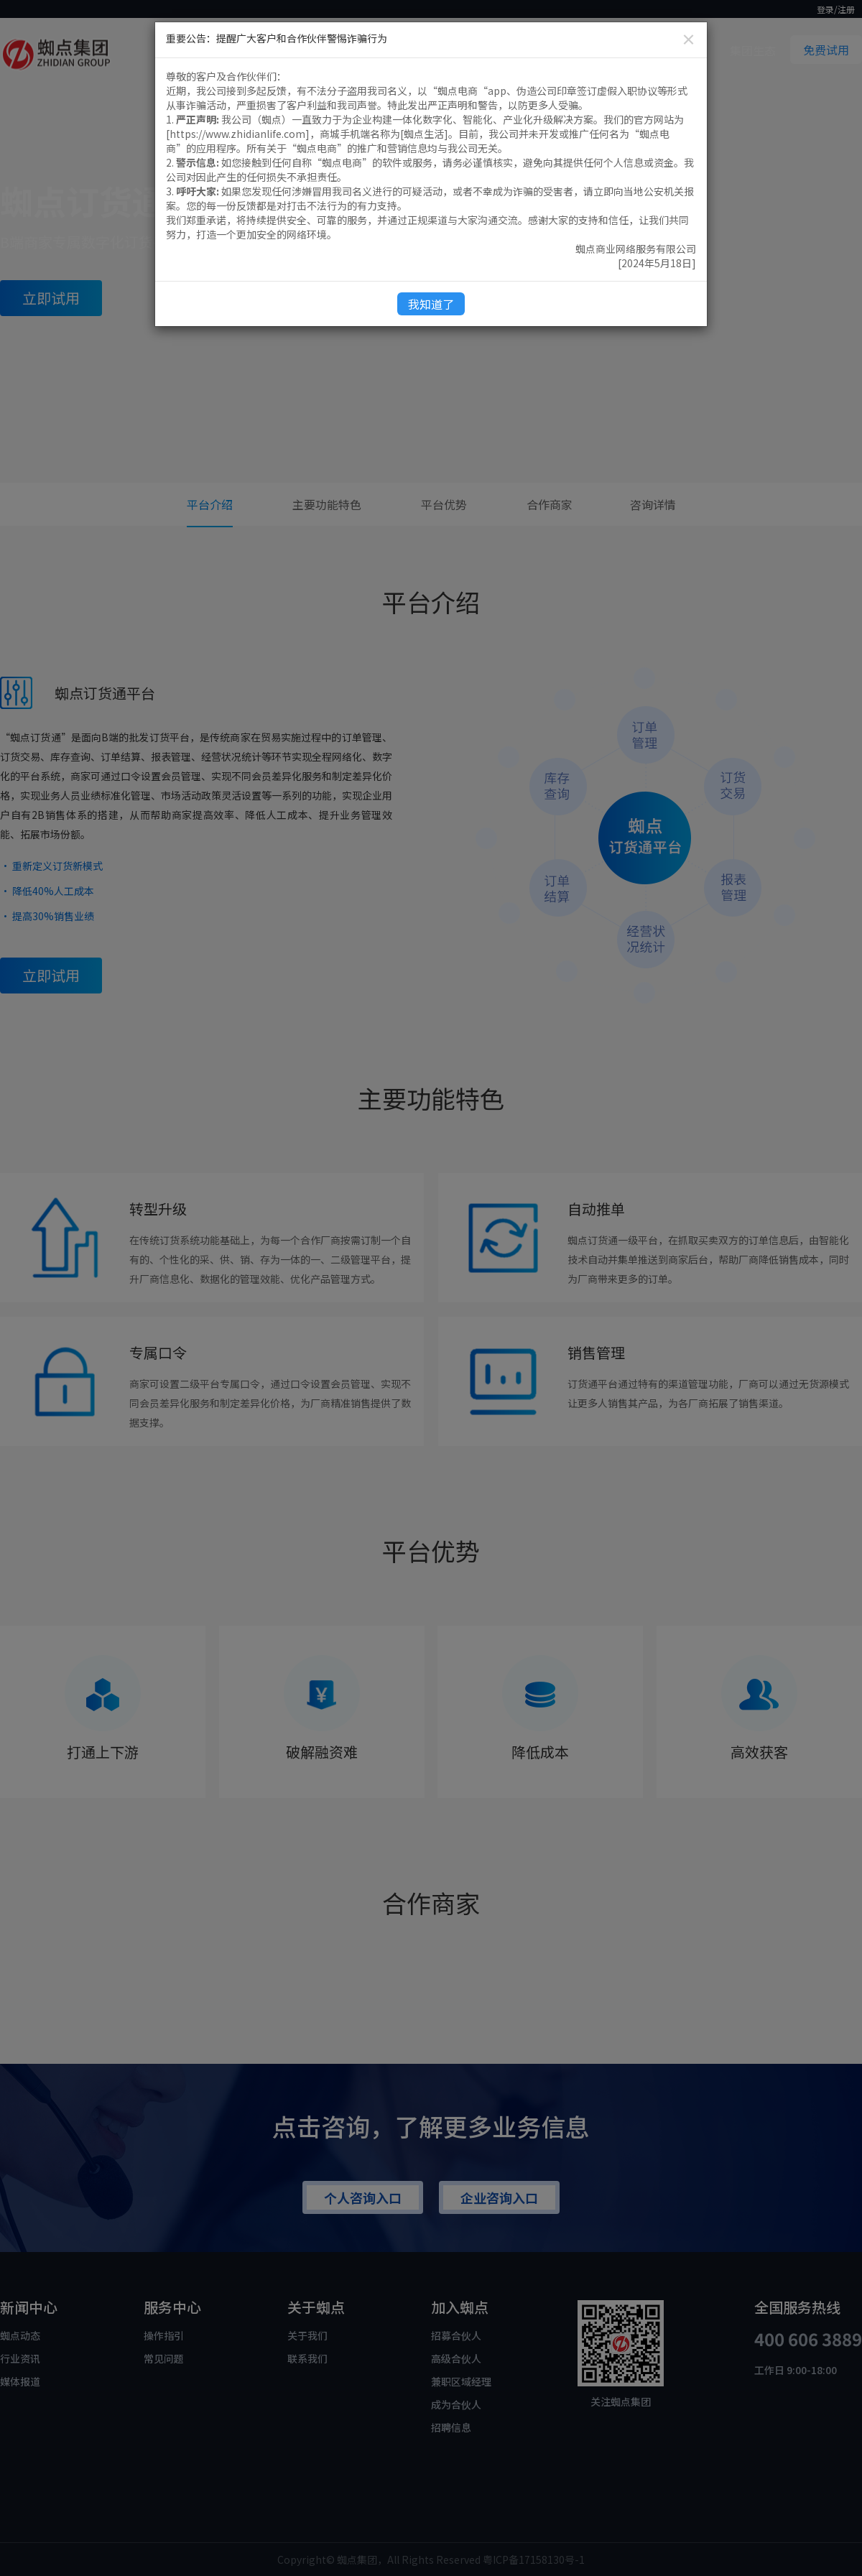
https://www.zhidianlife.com (237, 133)
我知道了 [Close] (431, 303)
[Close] (688, 39)
